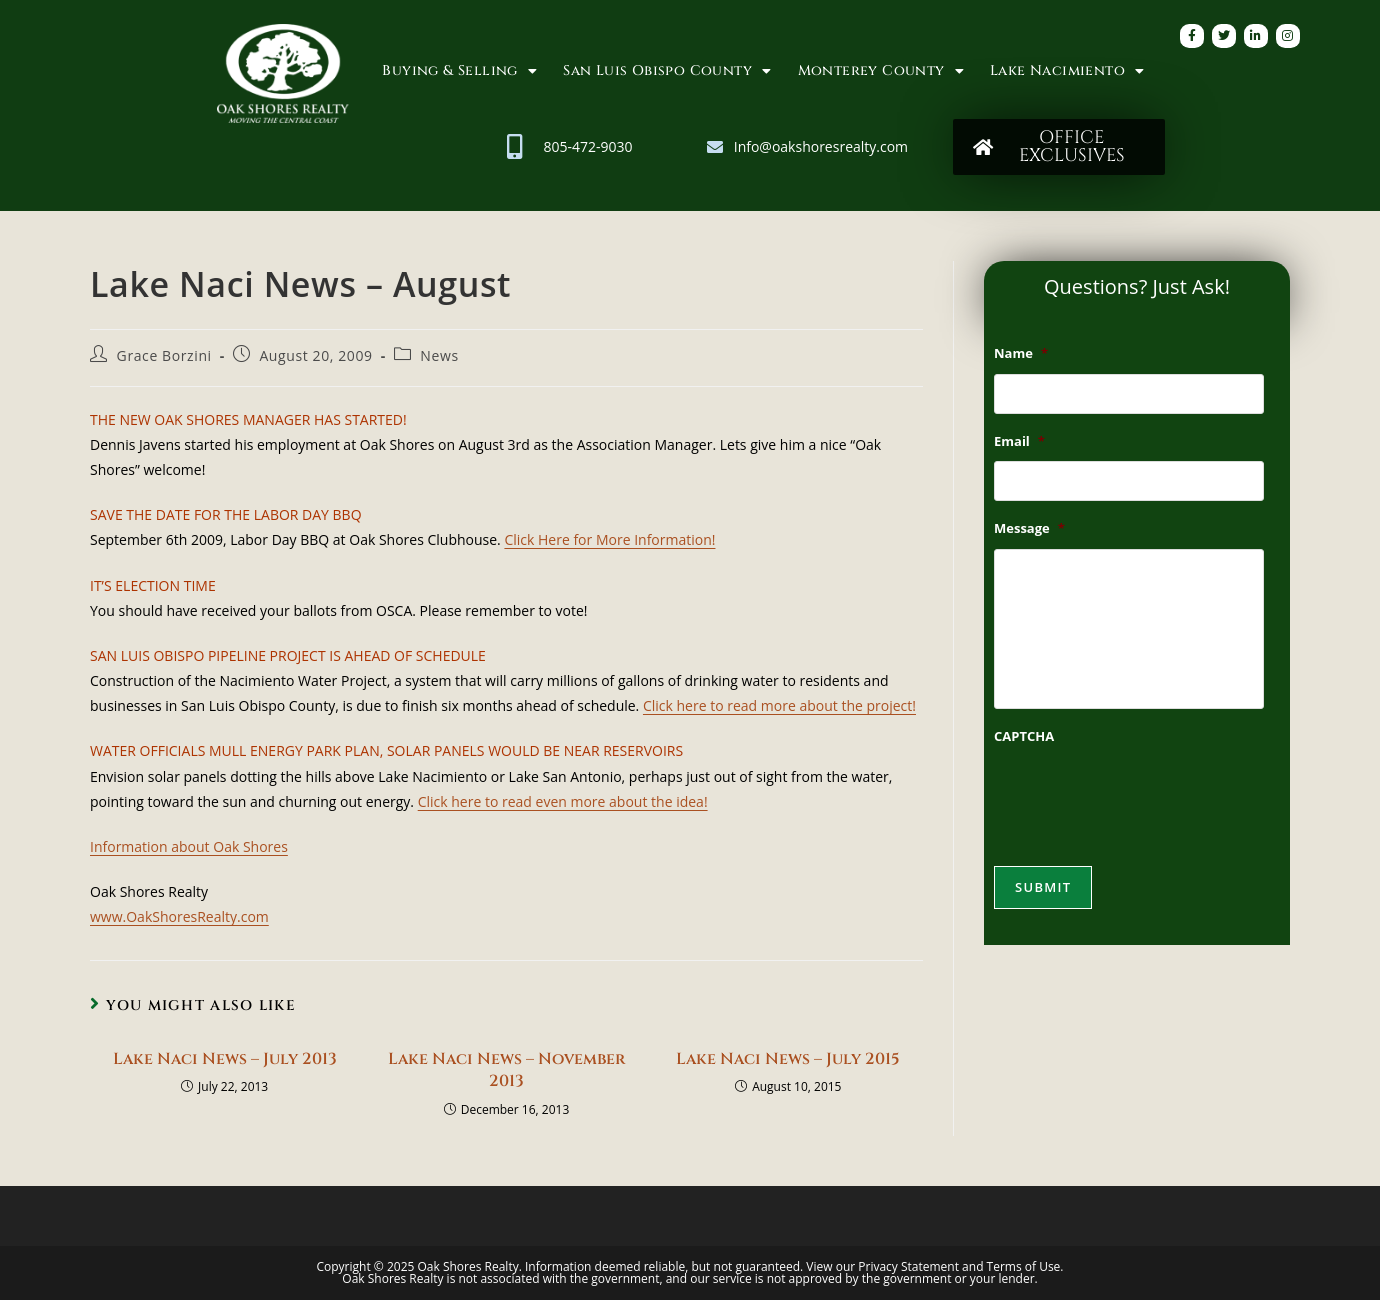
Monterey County (881, 71)
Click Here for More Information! (609, 539)
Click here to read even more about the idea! (563, 801)
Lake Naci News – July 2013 (225, 1059)
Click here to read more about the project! (779, 705)
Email (1019, 441)
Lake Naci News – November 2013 (506, 1070)
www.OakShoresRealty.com (179, 916)
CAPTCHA (1024, 736)
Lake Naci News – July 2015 (788, 1059)
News (439, 355)
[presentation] (1146, 795)
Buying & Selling (459, 71)
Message (1029, 528)
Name (1021, 353)
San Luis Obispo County (667, 71)
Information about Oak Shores (189, 846)
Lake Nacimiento (1067, 71)
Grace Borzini (164, 355)
